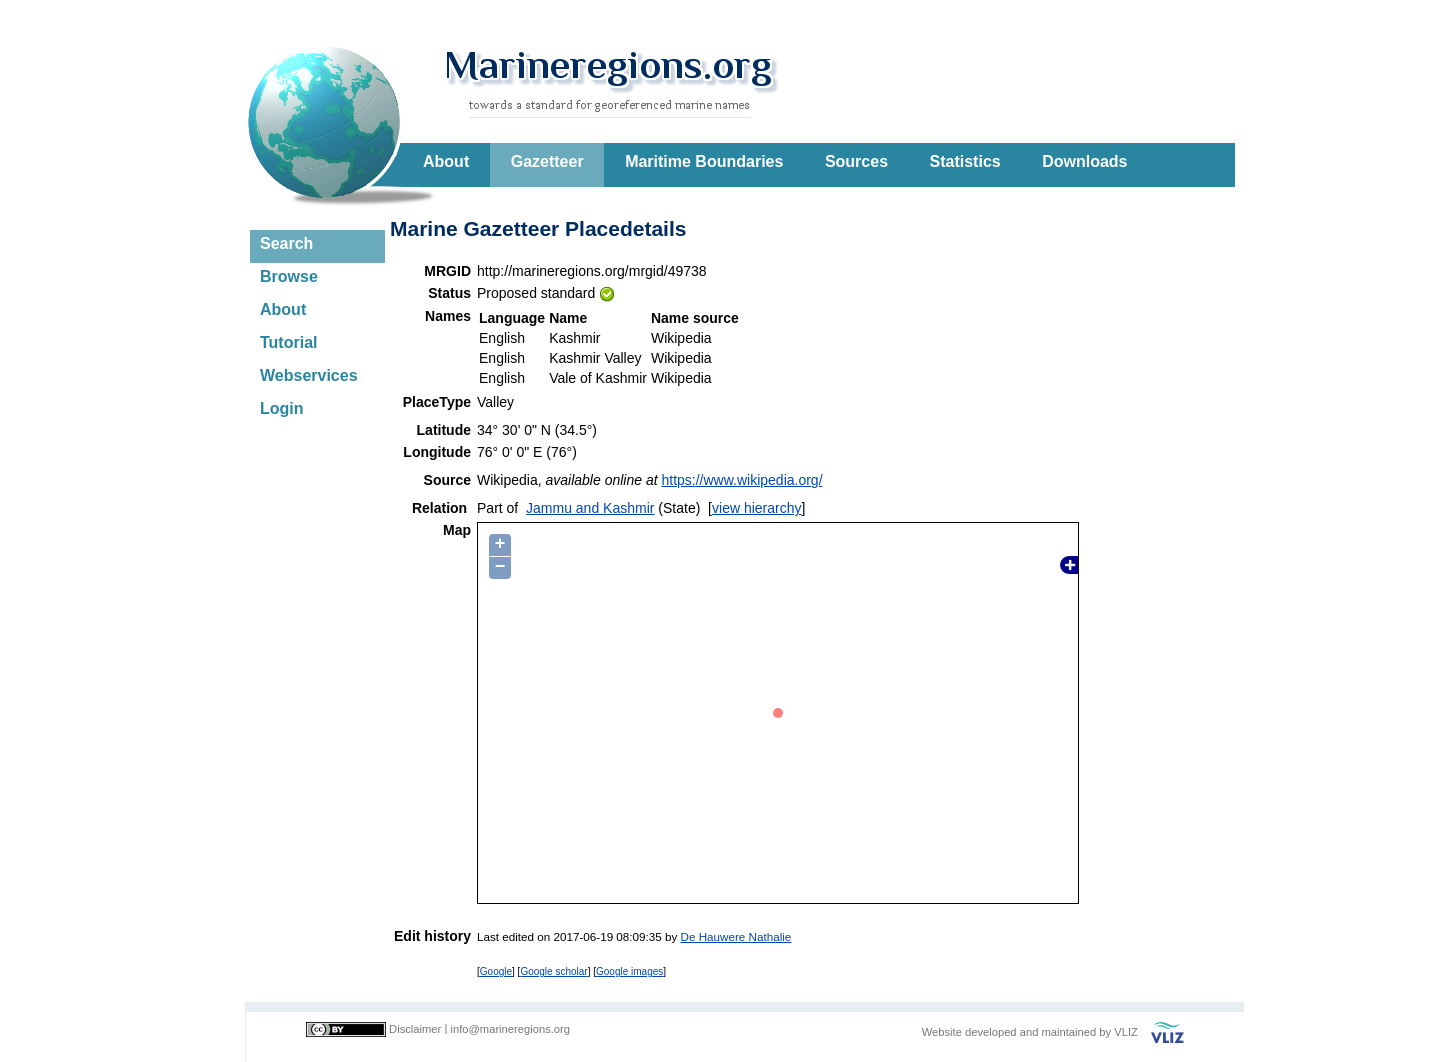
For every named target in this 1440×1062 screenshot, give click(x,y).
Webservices (309, 375)
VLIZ (1126, 1032)
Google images (629, 971)
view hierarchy (756, 508)
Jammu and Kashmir (590, 508)
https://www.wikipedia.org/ (741, 480)
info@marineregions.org (510, 1029)
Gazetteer (547, 161)
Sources (856, 161)
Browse (289, 276)
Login (282, 408)
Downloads (1084, 161)
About (446, 161)
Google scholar (553, 971)
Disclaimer (415, 1029)
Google (496, 971)
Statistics (965, 161)
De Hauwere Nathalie (736, 936)
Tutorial (288, 342)
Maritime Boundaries (704, 161)
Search (286, 243)
